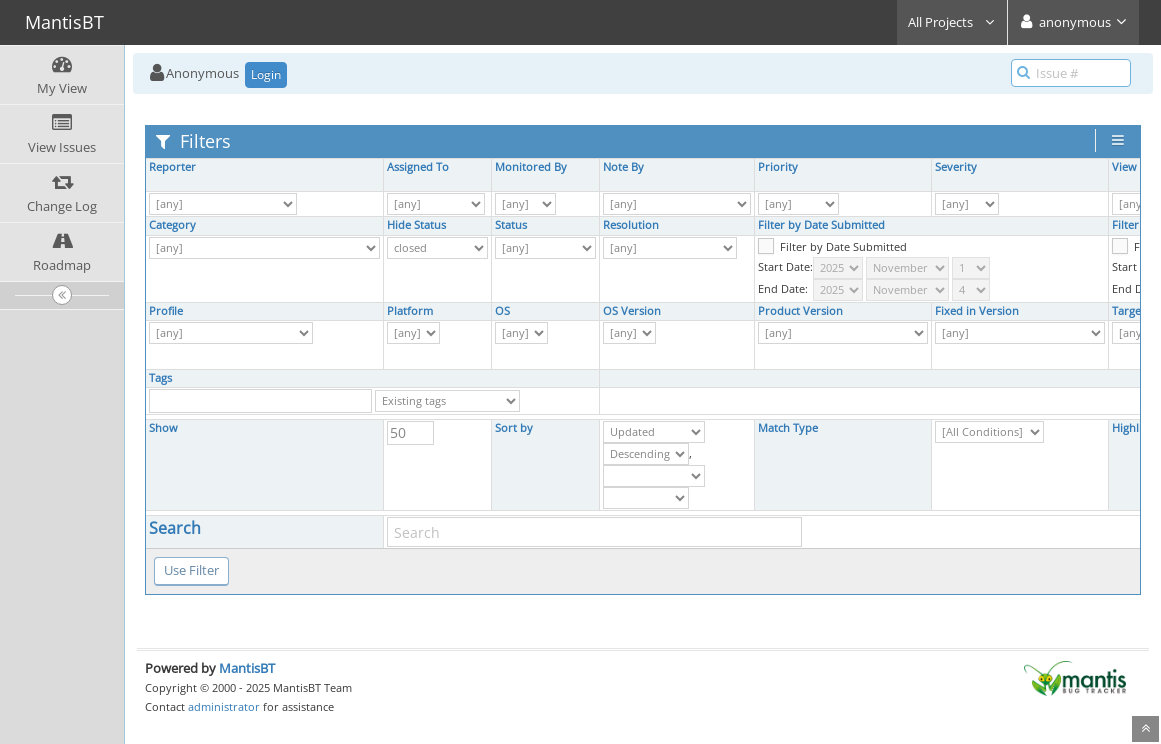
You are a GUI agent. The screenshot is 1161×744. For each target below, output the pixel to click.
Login (266, 74)
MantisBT (247, 668)
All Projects (952, 22)
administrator (224, 706)
